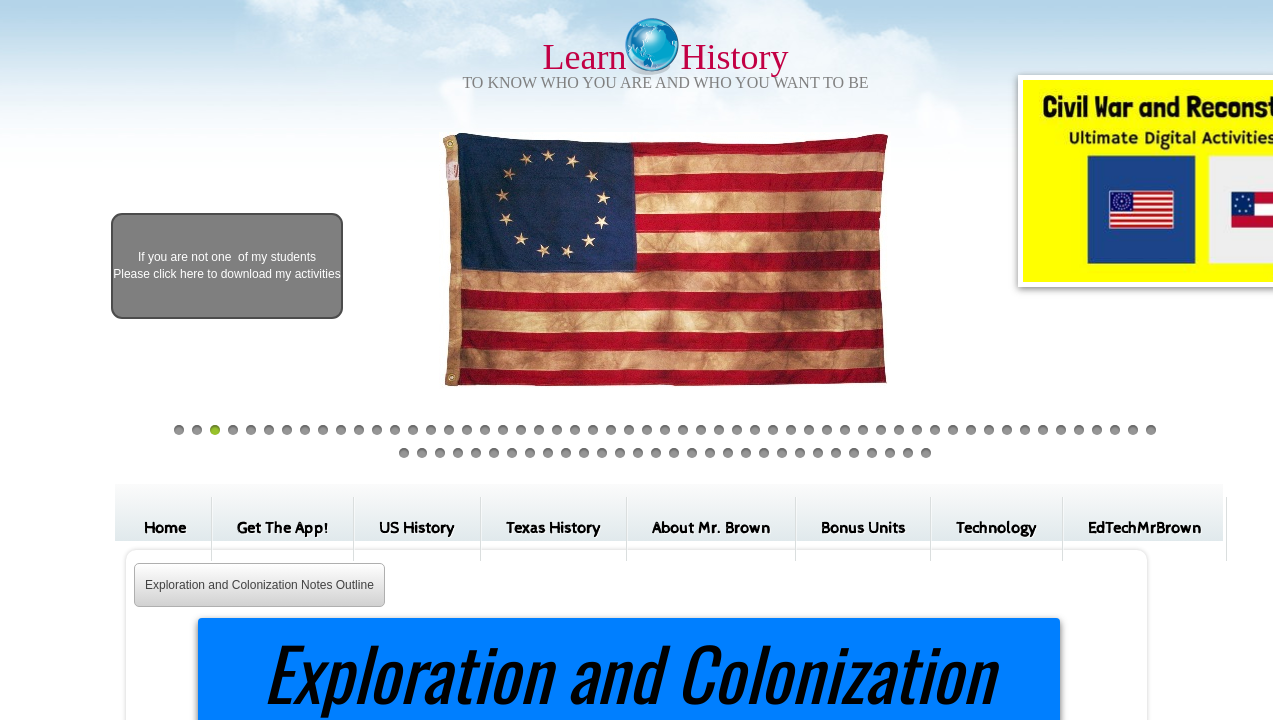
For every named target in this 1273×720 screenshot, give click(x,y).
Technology (996, 528)
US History (417, 528)
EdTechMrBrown (1144, 528)
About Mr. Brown (711, 528)
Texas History (553, 528)
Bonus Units (863, 528)
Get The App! (282, 528)
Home (165, 528)
